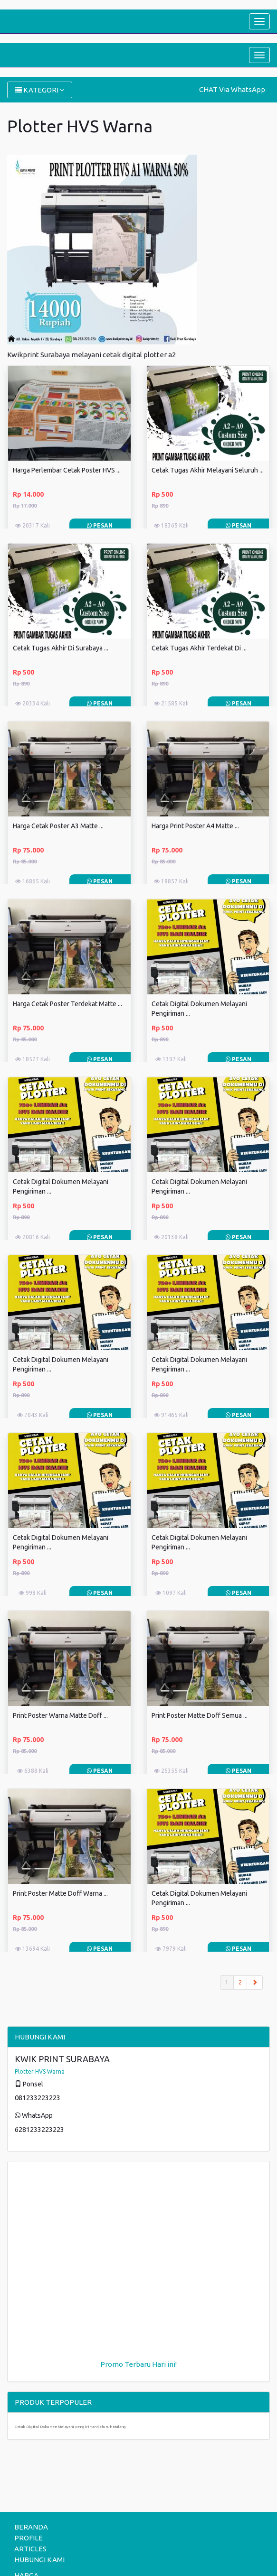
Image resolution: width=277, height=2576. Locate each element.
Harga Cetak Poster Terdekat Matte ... (67, 1004)
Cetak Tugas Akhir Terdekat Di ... (199, 648)
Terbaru (137, 2364)
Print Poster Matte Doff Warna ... (60, 1893)
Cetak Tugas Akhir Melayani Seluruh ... (208, 470)
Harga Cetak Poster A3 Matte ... (58, 826)
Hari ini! (164, 2364)
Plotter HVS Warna (40, 2071)
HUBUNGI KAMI (39, 2560)
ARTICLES (30, 2549)
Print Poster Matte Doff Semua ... (200, 1715)
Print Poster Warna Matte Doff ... (60, 1715)
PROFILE (28, 2538)
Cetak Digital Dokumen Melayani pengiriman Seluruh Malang (70, 2427)
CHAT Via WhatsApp (232, 89)
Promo (111, 2364)
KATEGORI (40, 90)
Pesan (100, 525)
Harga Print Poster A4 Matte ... (195, 826)
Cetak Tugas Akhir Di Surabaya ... (60, 648)
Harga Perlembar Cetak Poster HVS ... (67, 470)
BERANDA (31, 2527)
